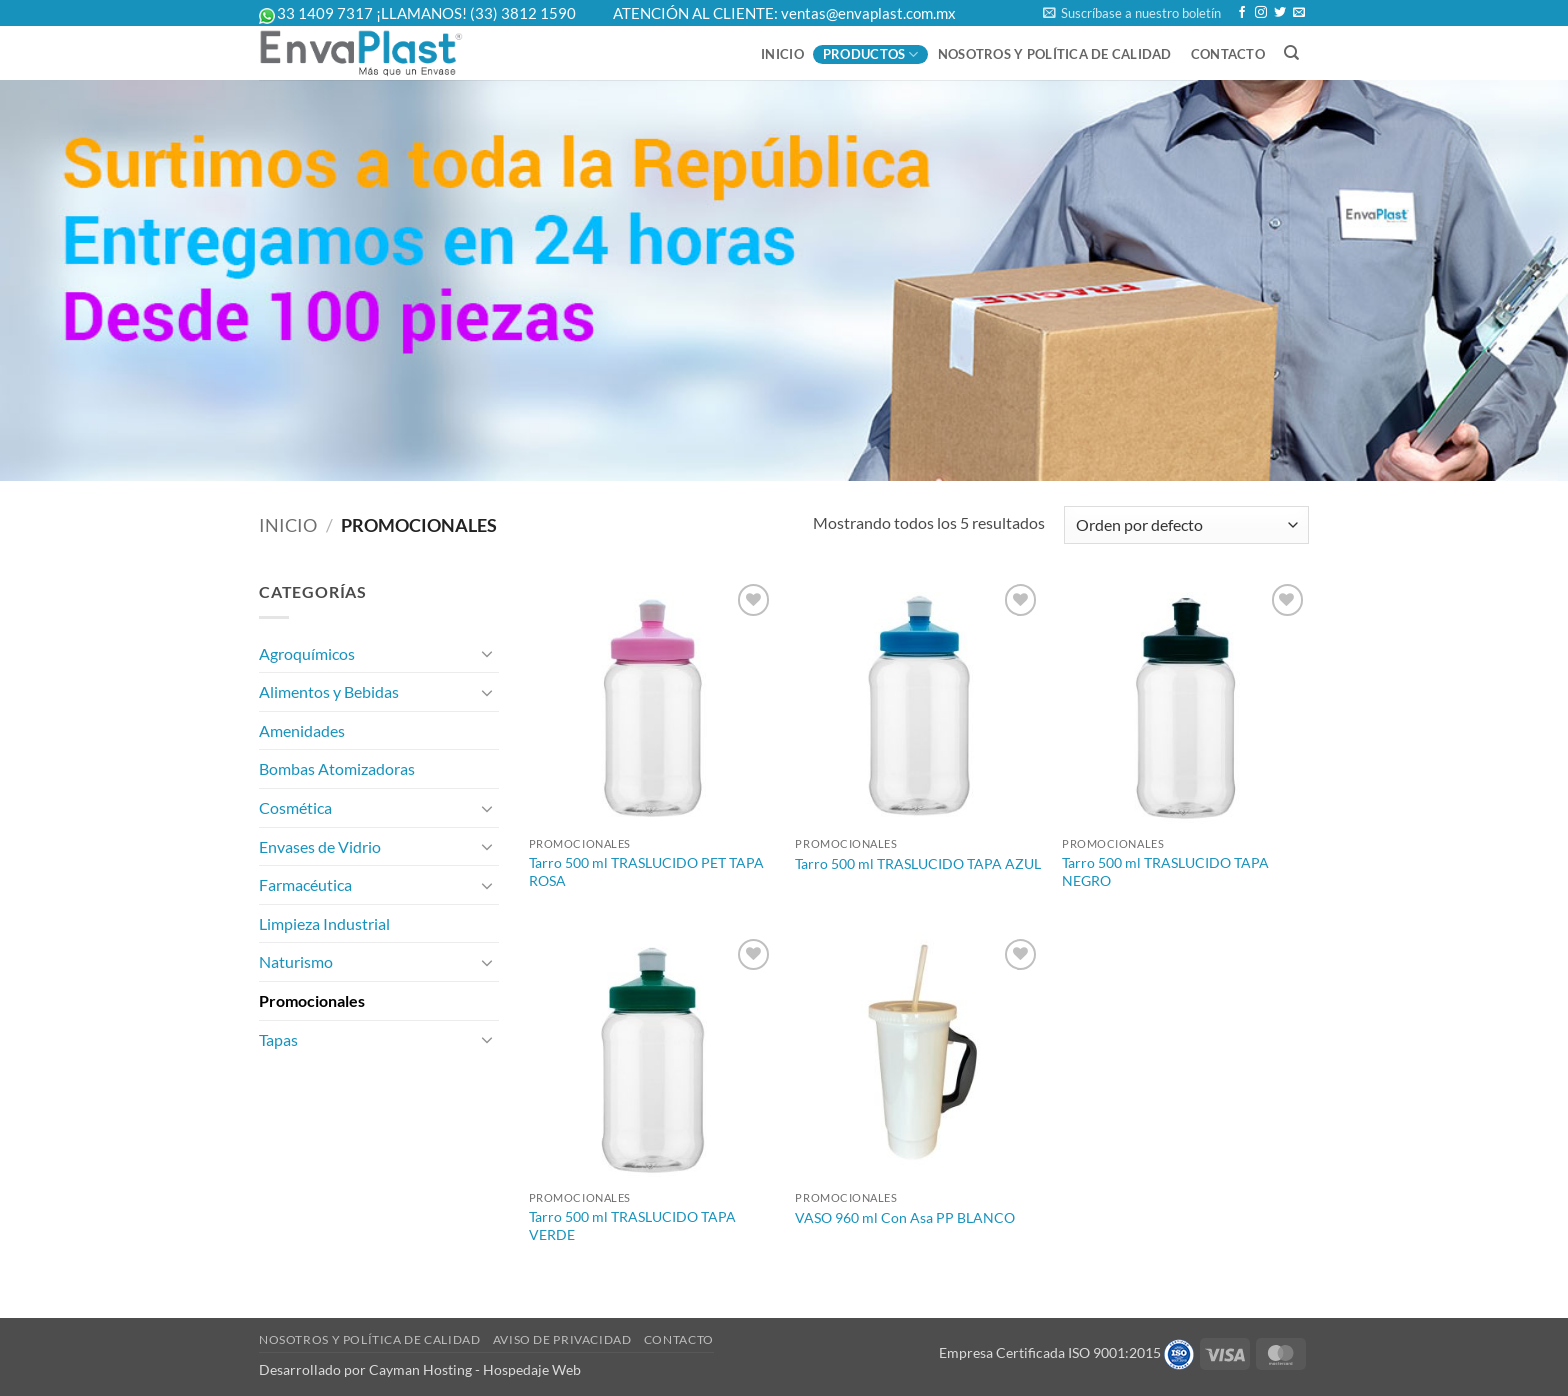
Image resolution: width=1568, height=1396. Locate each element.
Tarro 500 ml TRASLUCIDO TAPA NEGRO (1165, 872)
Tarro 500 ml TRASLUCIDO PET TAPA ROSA (646, 872)
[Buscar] (1291, 53)
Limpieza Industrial (324, 923)
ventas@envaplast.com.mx (868, 13)
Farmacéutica (305, 884)
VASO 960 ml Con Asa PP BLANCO (905, 1217)
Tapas (278, 1039)
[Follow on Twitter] (1280, 13)
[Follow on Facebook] (1242, 13)
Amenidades (302, 730)
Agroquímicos (307, 653)
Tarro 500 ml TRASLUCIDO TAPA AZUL (918, 863)
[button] (1132, 13)
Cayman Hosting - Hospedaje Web (475, 1369)
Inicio (782, 54)
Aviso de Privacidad (562, 1339)
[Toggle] (487, 653)
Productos (871, 54)
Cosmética (295, 807)
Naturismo (296, 961)
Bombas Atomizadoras (337, 768)
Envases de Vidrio (320, 846)
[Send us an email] (1299, 13)
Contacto (1228, 54)
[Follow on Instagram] (1261, 13)
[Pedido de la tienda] (1186, 525)
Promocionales (312, 1000)
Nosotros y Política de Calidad (1055, 54)
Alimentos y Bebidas (329, 691)
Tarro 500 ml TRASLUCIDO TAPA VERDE (632, 1226)
